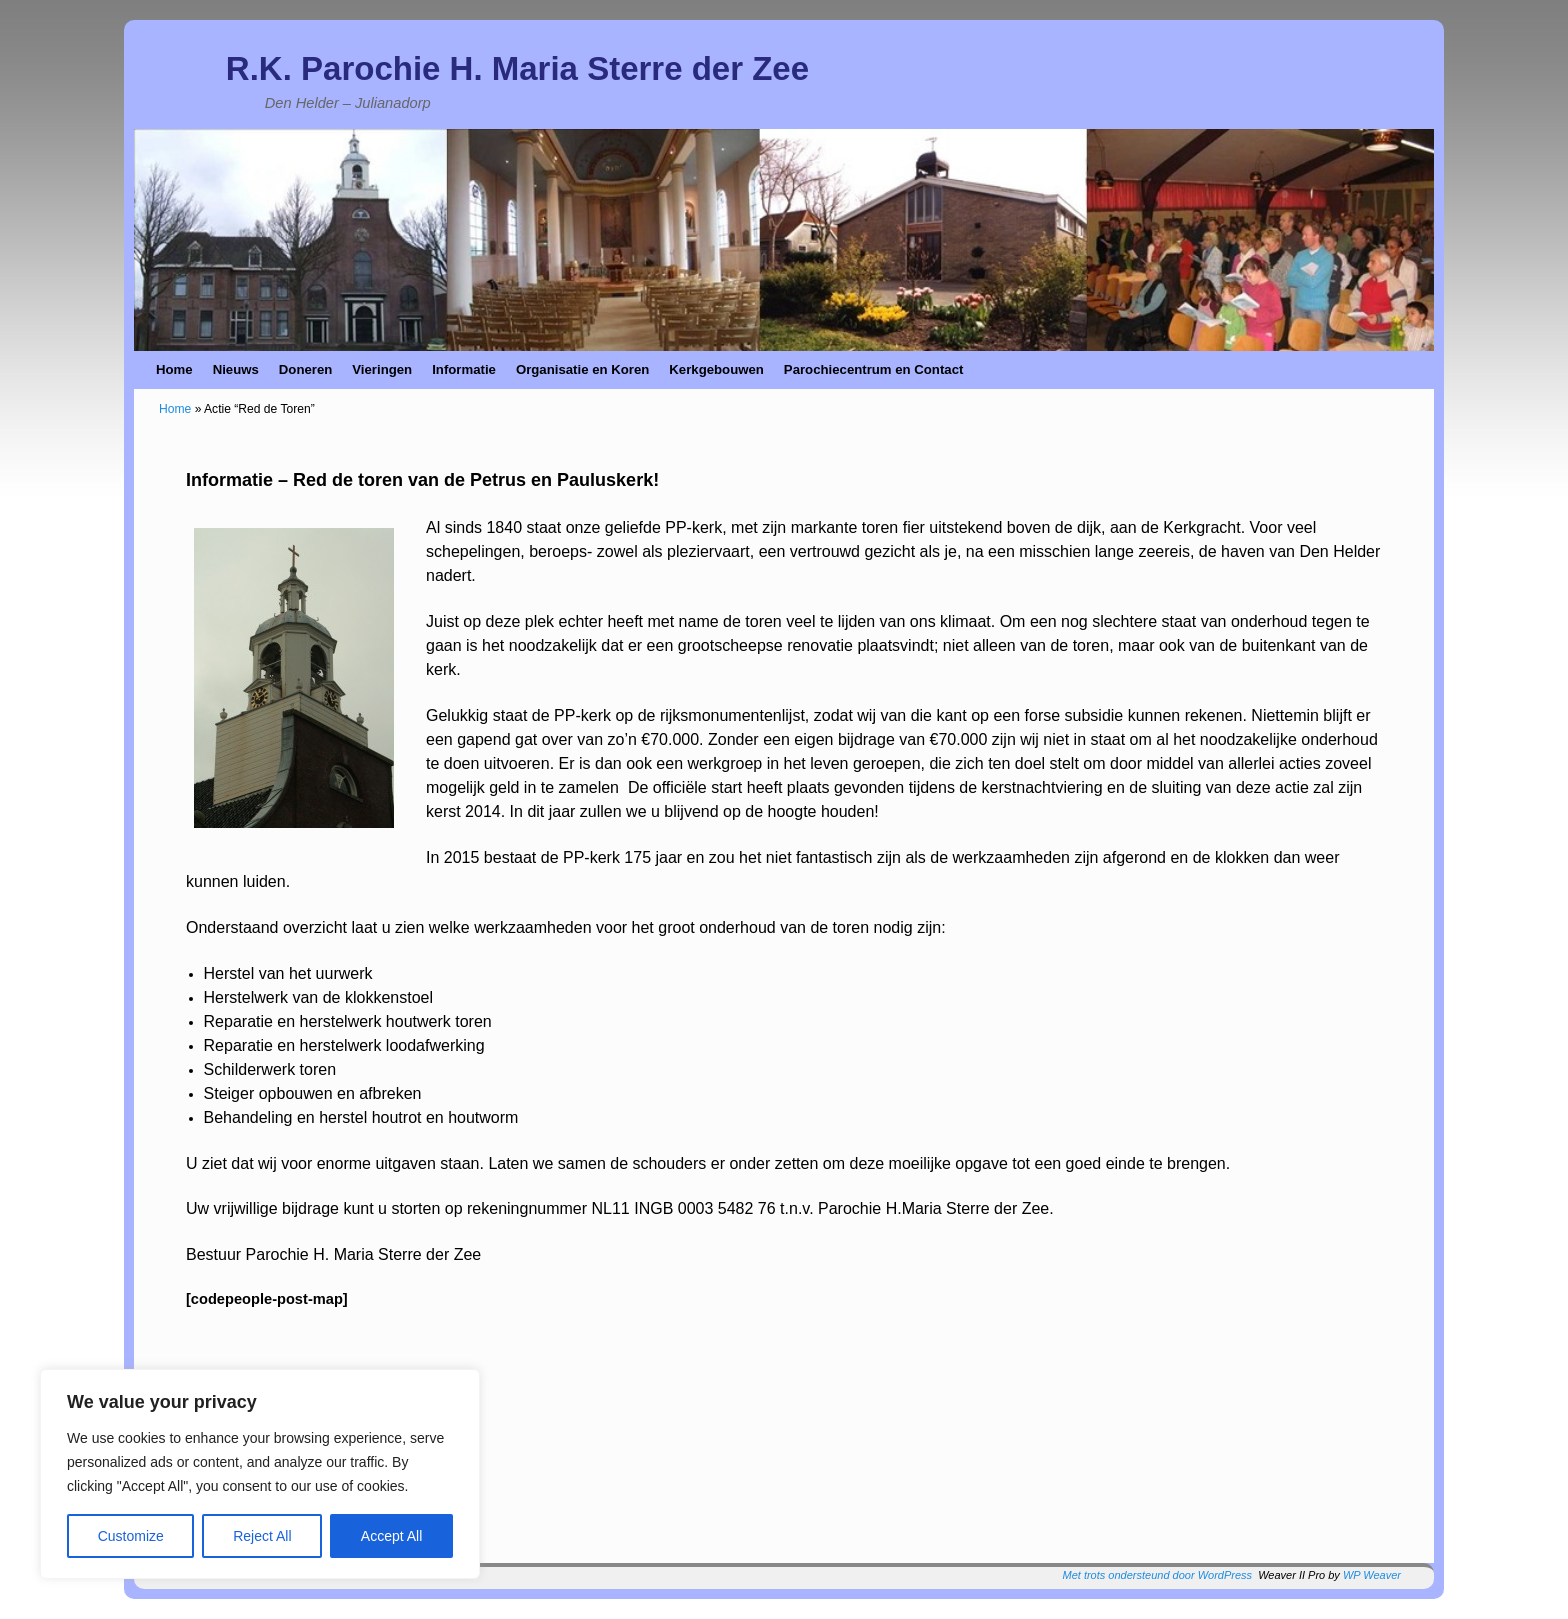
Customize (131, 1536)
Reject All (262, 1536)
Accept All (391, 1536)
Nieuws (236, 369)
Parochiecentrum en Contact (874, 369)
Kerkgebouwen (716, 369)
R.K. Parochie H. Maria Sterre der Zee (517, 68)
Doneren (306, 369)
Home (174, 369)
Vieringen (382, 369)
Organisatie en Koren (582, 369)
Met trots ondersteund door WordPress (1158, 1575)
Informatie (464, 369)
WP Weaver (1372, 1575)
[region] (260, 1474)
